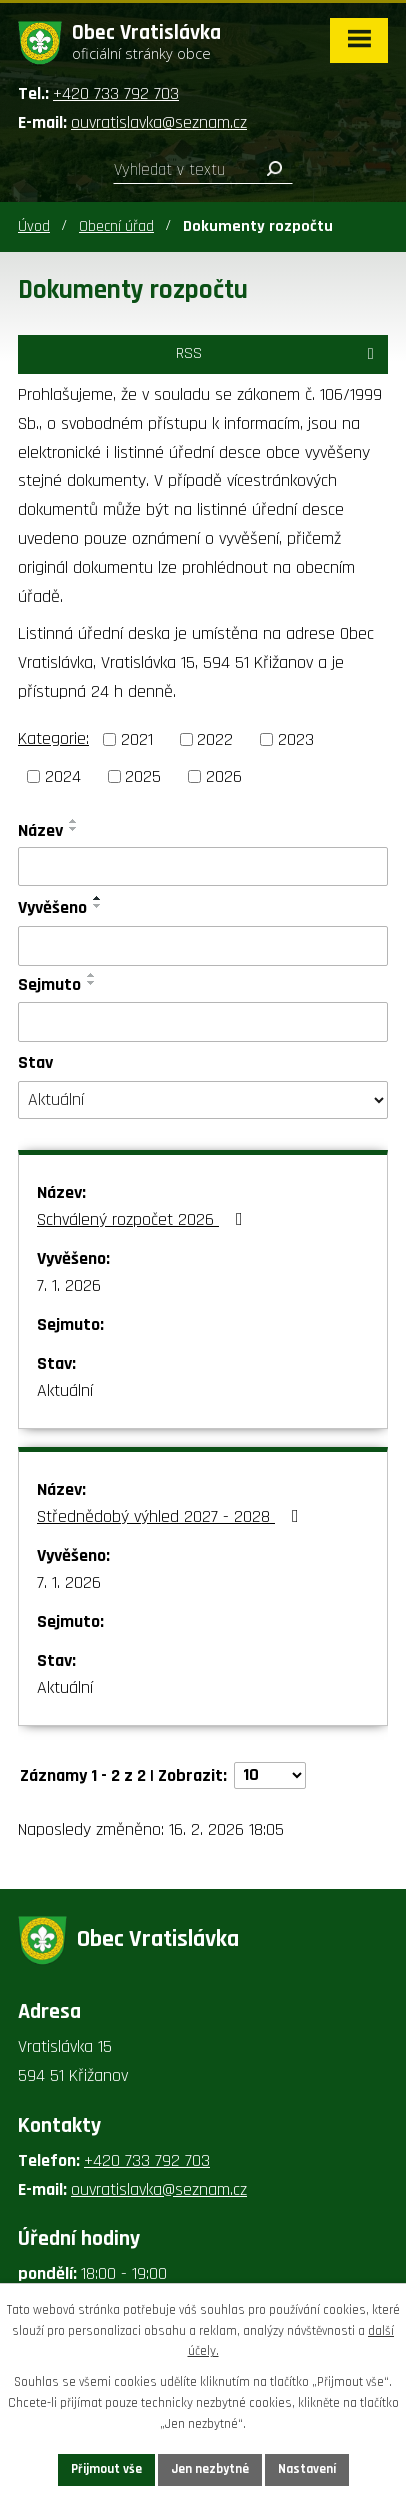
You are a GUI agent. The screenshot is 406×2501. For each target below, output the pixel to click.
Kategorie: (53, 738)
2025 (143, 776)
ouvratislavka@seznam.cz (159, 122)
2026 (224, 776)
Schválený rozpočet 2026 (144, 1219)
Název (40, 830)
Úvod (34, 226)
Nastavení (307, 2469)
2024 (63, 776)
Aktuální (65, 1390)
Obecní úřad (116, 226)
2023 (296, 739)
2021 (137, 739)
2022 (215, 739)
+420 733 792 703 (116, 93)
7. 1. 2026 (69, 1285)
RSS (278, 353)
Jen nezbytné (210, 2469)
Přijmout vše (106, 2469)
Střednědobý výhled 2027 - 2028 (172, 1516)
